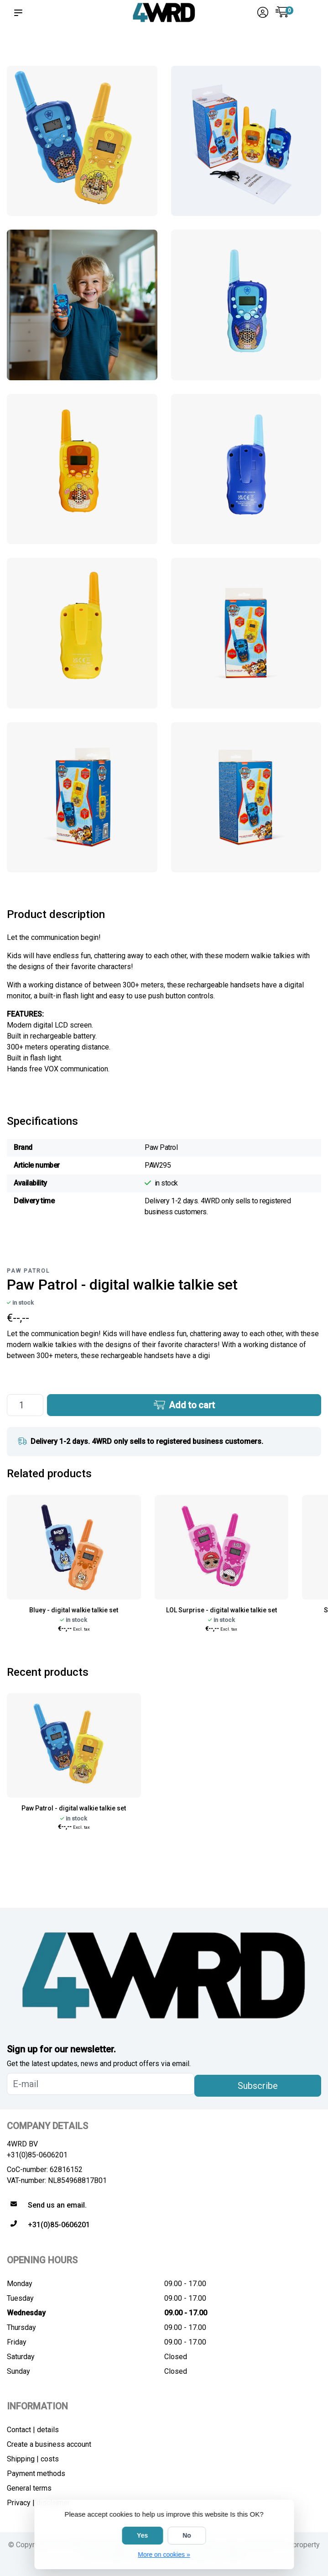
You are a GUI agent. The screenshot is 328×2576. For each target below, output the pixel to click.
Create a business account (49, 2444)
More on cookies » (164, 2554)
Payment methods (36, 2473)
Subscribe (258, 2085)
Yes (142, 2535)
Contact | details (33, 2429)
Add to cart (184, 1405)
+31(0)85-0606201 (37, 2155)
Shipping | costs (33, 2459)
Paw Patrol (28, 1271)
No (186, 2535)
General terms (29, 2488)
